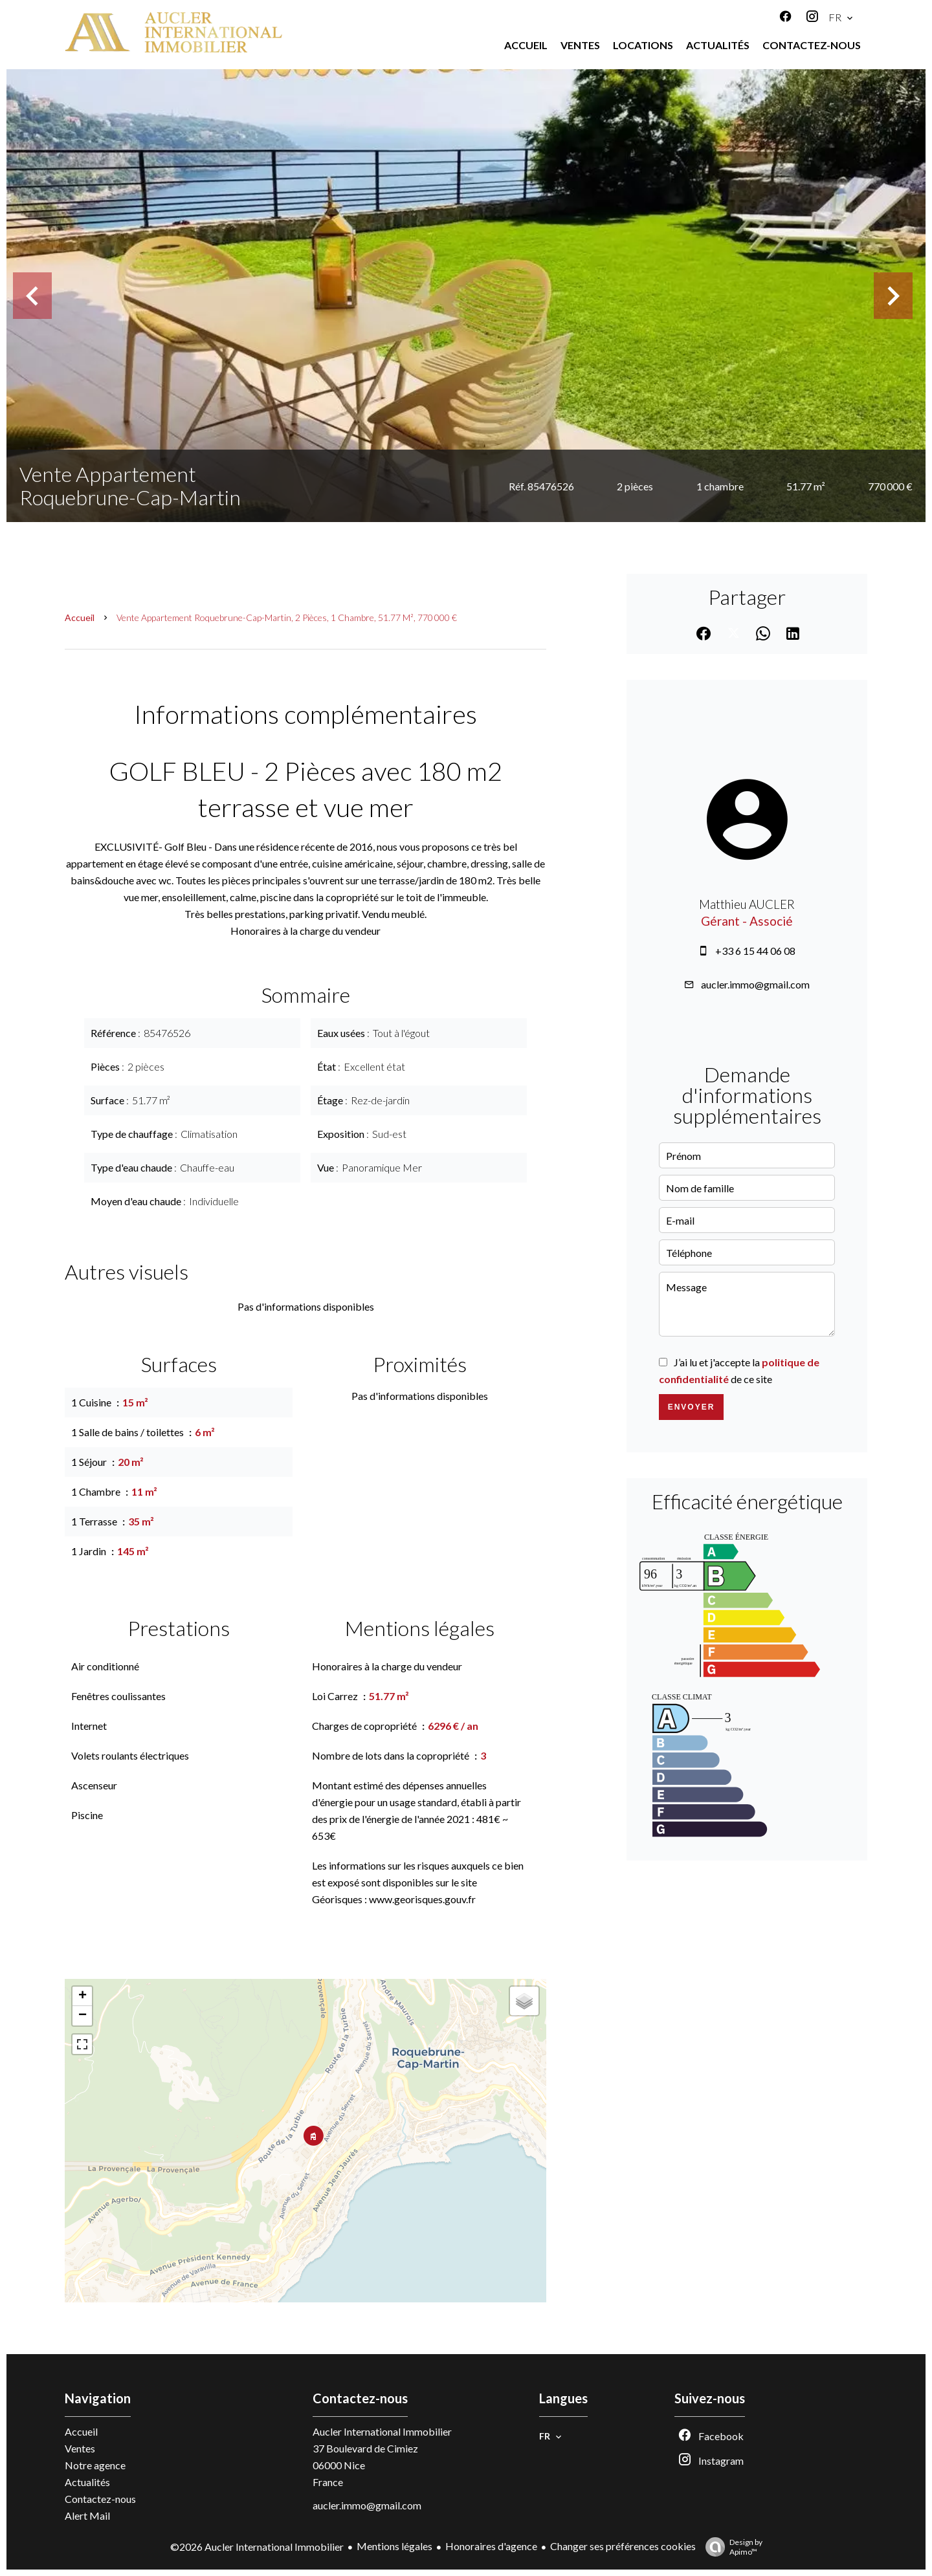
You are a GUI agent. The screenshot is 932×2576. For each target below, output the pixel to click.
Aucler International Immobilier (382, 2431)
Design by (730, 2547)
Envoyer (691, 1407)
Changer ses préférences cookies (623, 2546)
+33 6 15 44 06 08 (755, 950)
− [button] (82, 2015)
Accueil (79, 617)
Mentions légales (394, 2546)
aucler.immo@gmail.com (755, 984)
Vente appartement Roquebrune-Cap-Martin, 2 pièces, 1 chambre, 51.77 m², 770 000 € (286, 617)
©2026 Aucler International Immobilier (257, 2546)
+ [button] (82, 1996)
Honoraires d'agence (491, 2546)
